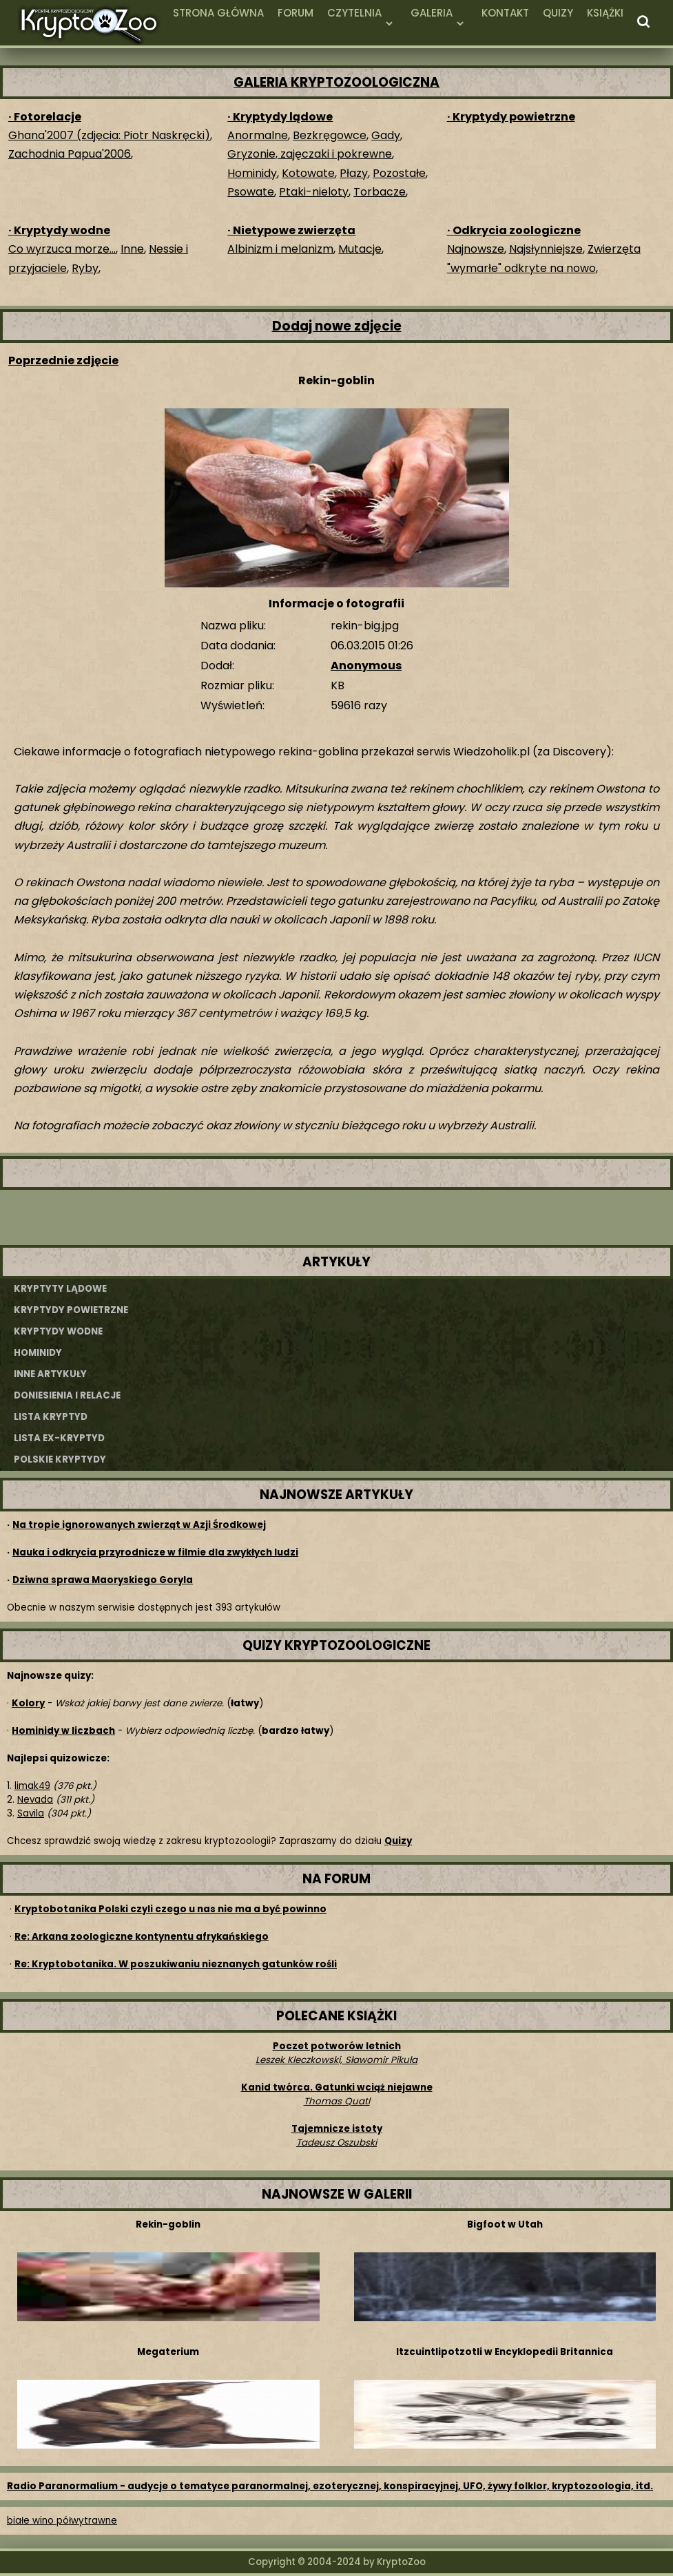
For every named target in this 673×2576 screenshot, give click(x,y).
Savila (30, 1813)
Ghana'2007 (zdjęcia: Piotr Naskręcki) (109, 135)
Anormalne (257, 135)
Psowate (250, 192)
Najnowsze (475, 249)
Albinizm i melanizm (280, 249)
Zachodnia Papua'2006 (69, 154)
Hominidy (252, 173)
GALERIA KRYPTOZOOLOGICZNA (336, 82)
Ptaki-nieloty (314, 192)
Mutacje (360, 249)
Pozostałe (399, 173)
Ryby (85, 268)
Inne (132, 249)
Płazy (354, 173)
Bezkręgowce (329, 135)
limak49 (32, 1785)
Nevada (35, 1799)
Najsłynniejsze (546, 249)
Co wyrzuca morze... (62, 249)
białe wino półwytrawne (62, 2520)
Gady (385, 135)
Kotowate (308, 173)
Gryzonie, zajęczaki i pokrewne (309, 154)
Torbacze (379, 192)
